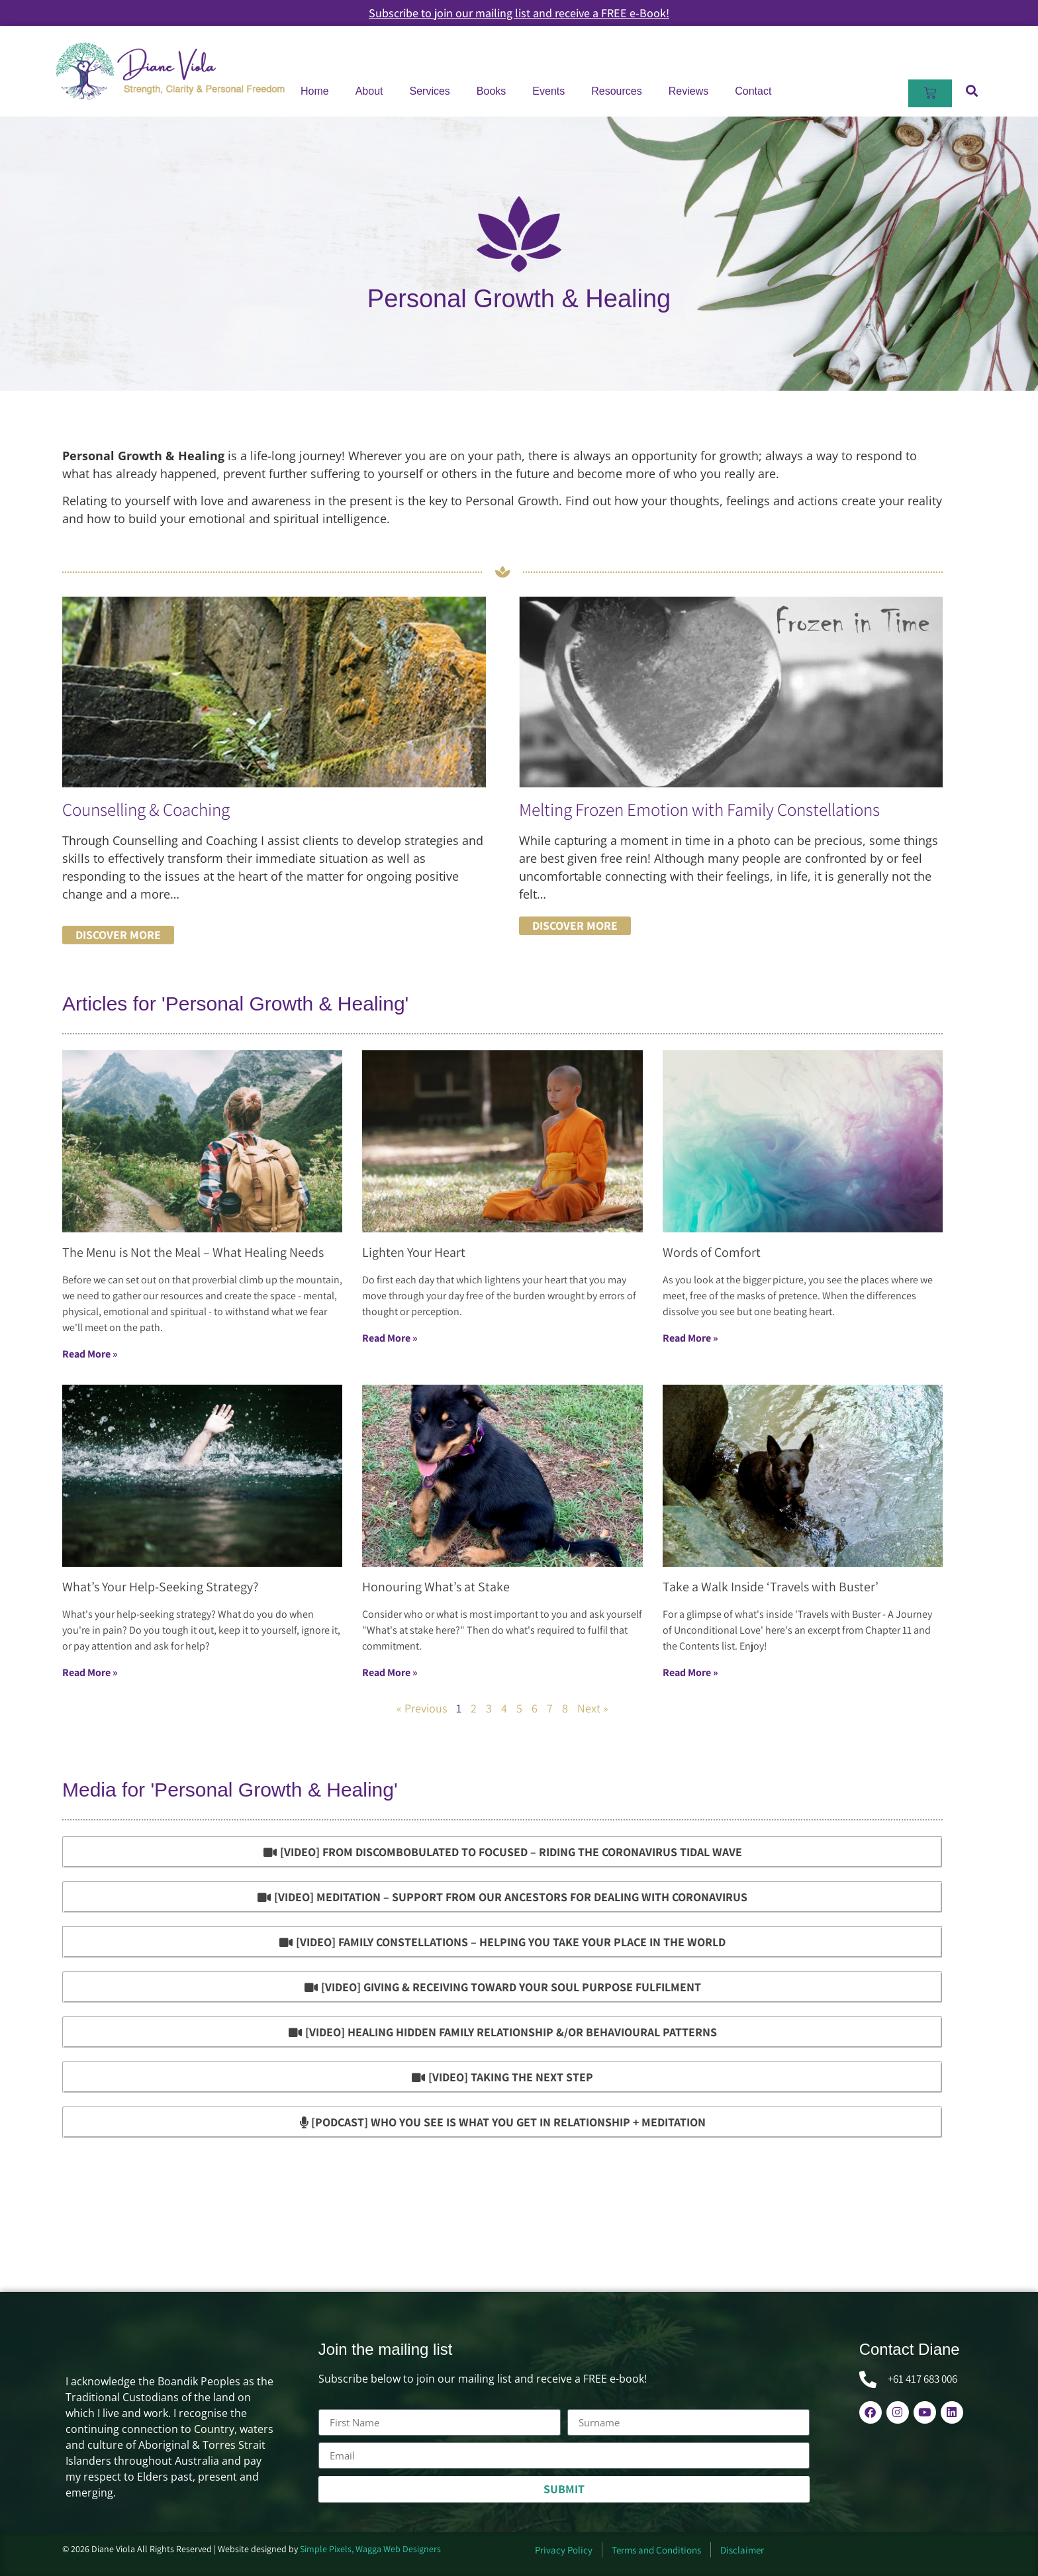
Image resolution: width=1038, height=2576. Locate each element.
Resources (616, 91)
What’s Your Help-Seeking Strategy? (160, 1586)
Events (548, 91)
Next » (592, 1708)
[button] (971, 90)
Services (430, 91)
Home (315, 91)
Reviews (688, 91)
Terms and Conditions (656, 2550)
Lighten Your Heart (413, 1252)
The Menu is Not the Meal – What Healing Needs (193, 1252)
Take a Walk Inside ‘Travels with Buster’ (770, 1586)
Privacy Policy (563, 2550)
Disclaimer (742, 2550)
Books (491, 91)
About (369, 91)
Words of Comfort (712, 1252)
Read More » (90, 1354)
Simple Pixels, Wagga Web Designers (370, 2549)
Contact (753, 91)
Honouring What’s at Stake (436, 1586)
